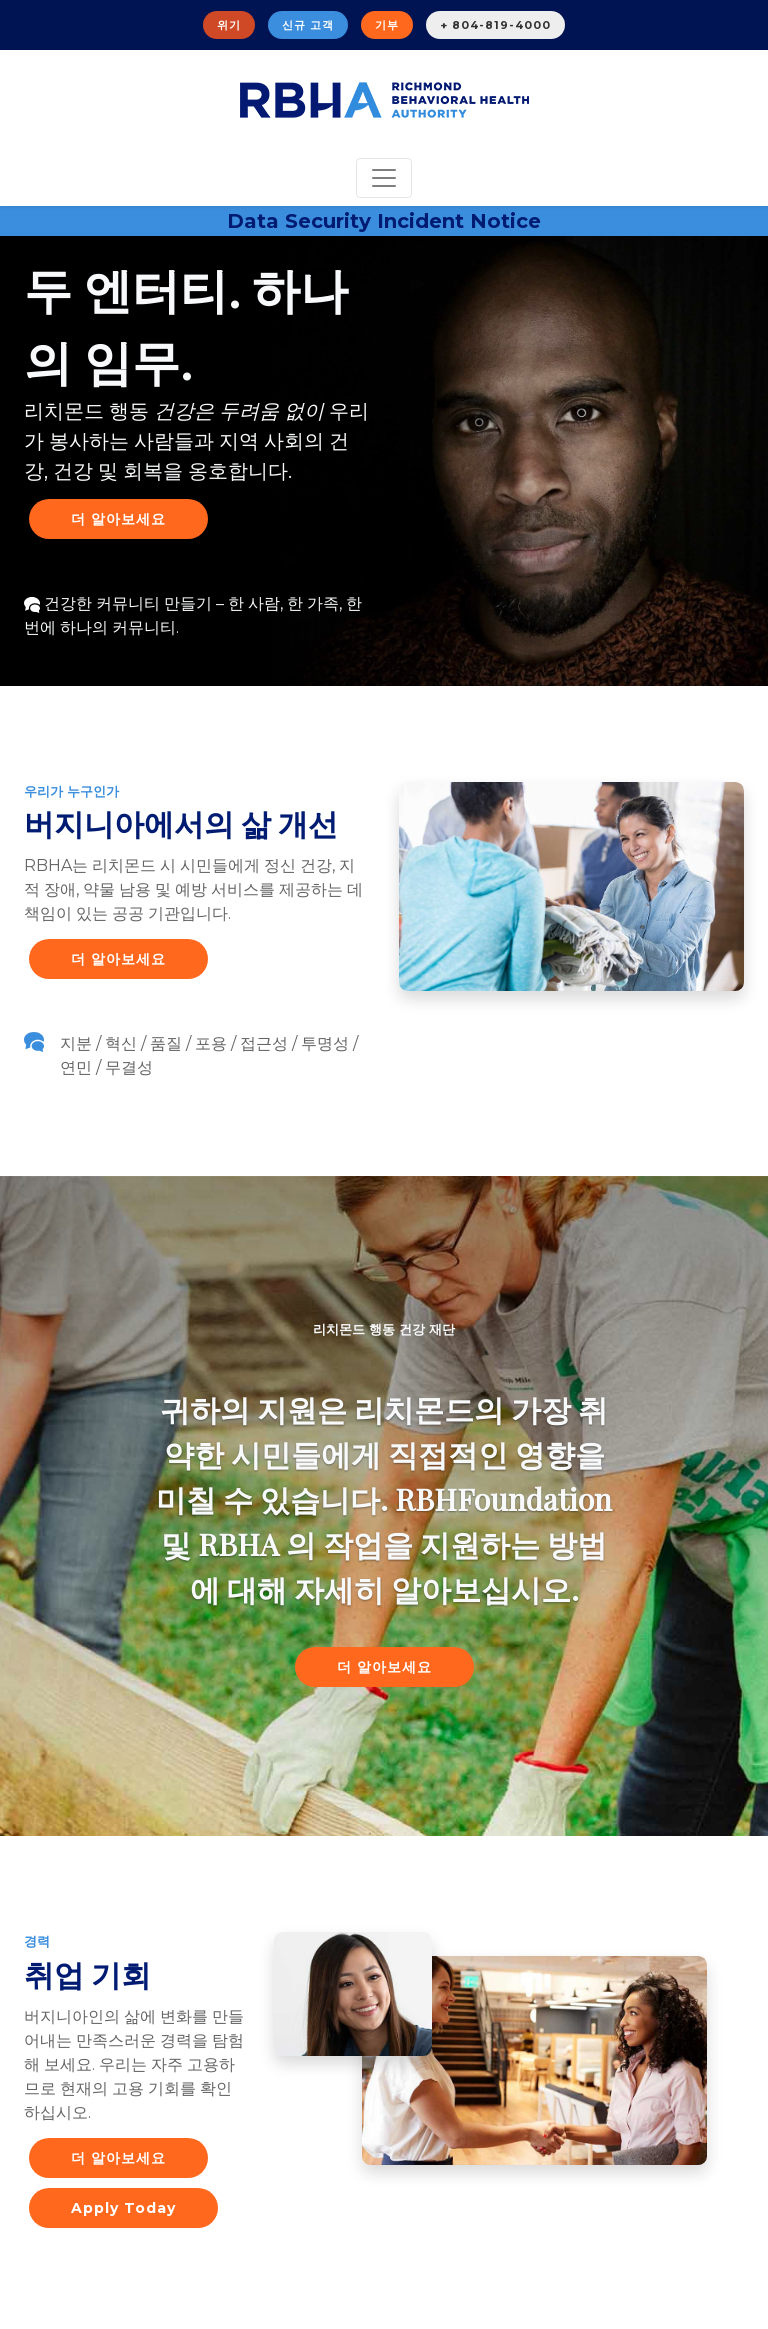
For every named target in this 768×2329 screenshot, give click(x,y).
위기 (229, 25)
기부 (387, 25)
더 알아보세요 (118, 519)
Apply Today (123, 2208)
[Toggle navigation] (384, 178)
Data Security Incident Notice (384, 221)
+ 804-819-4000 (495, 25)
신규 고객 (308, 25)
